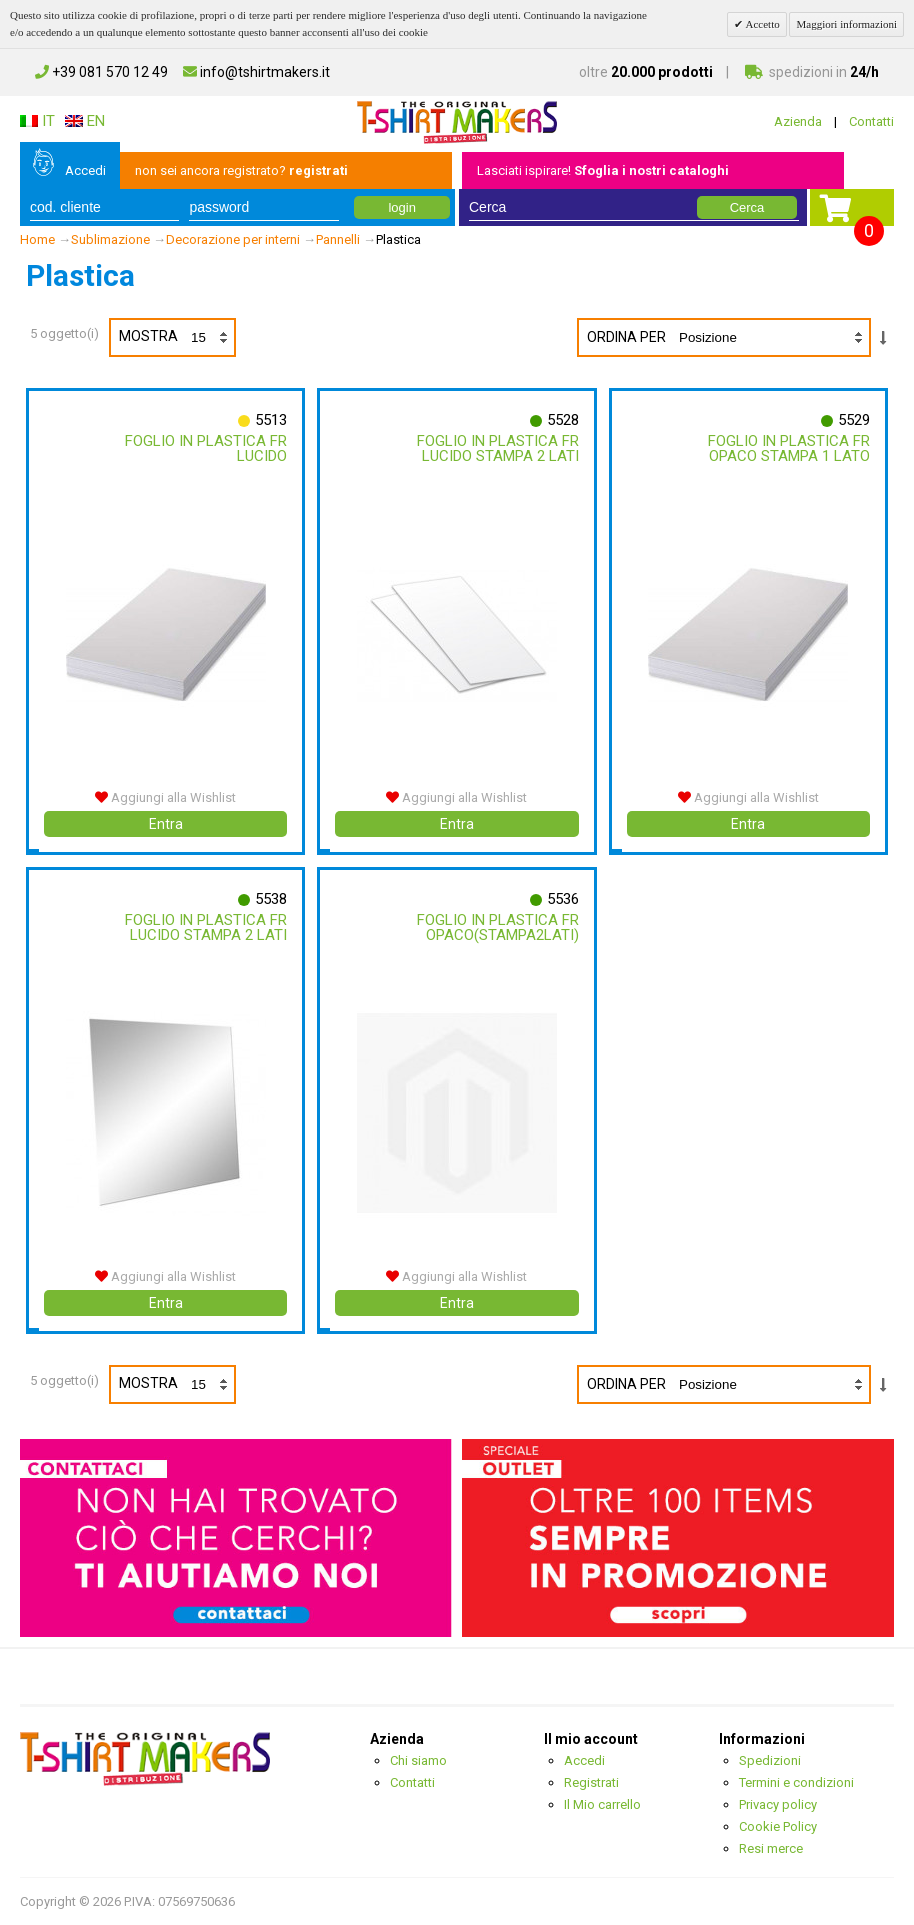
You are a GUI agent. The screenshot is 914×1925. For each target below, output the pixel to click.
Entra (166, 824)
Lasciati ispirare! (603, 170)
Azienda (798, 121)
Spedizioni (770, 1760)
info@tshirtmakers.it (256, 72)
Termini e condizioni (796, 1782)
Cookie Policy (778, 1826)
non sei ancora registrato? (241, 170)
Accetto (761, 24)
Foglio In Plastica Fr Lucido (206, 448)
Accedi (85, 170)
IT (37, 121)
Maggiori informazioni (846, 24)
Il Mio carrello (602, 1804)
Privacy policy (778, 1804)
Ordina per (626, 337)
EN (85, 121)
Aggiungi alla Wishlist (165, 797)
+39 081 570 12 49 (101, 72)
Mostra (176, 337)
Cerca (747, 207)
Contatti (871, 121)
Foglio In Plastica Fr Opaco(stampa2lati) (498, 927)
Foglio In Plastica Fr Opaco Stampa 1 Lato (789, 448)
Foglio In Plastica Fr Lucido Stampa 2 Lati (498, 448)
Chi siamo (418, 1760)
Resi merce (771, 1848)
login (401, 207)
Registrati (591, 1782)
